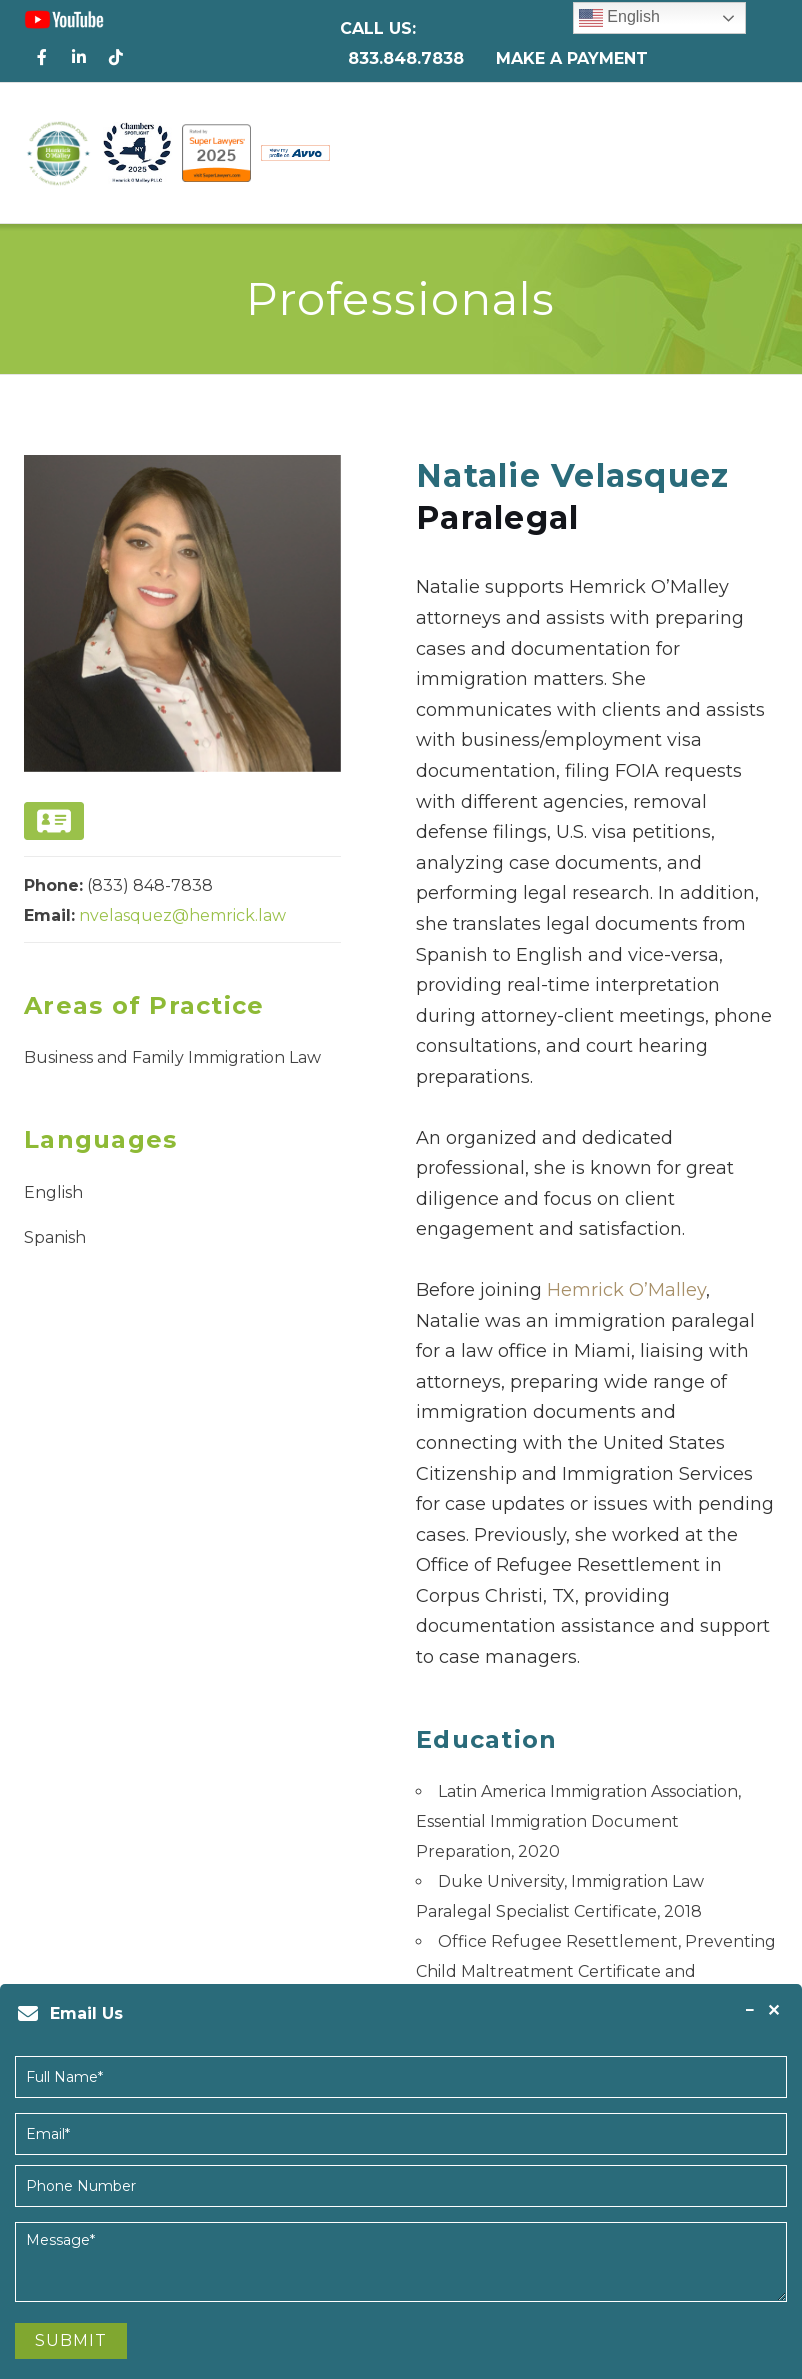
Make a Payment (572, 58)
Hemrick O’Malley (626, 1290)
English (619, 18)
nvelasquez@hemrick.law (182, 915)
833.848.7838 (406, 58)
